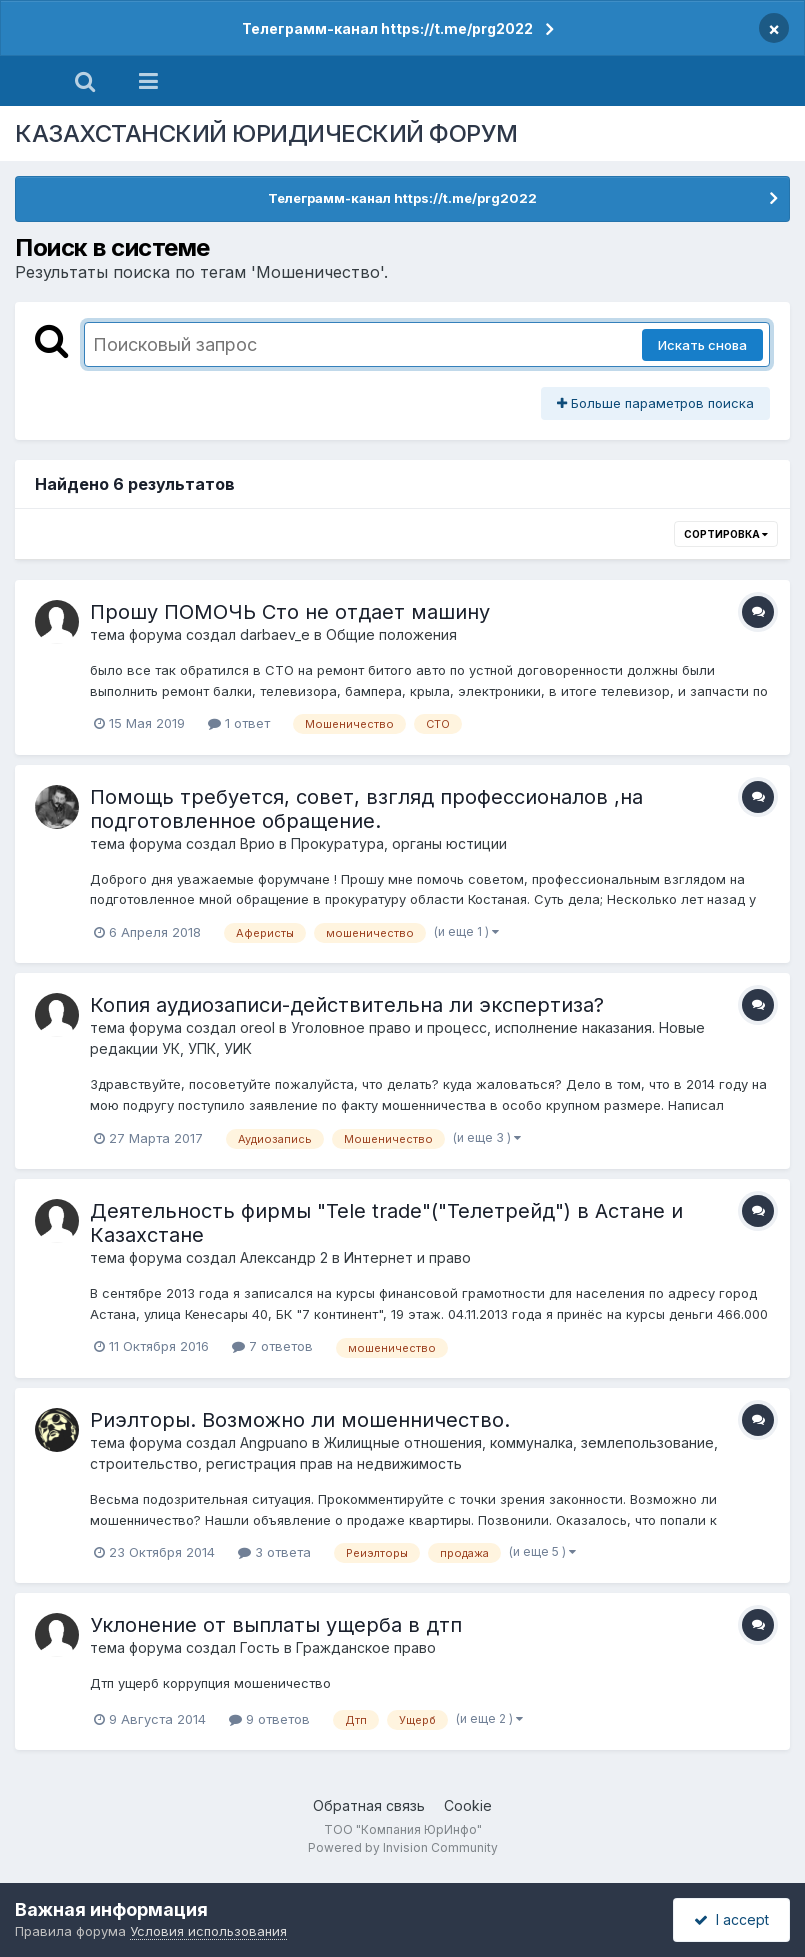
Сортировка (726, 534)
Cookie (468, 1805)
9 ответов (269, 1719)
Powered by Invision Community (403, 1847)
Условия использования (208, 1931)
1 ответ (239, 723)
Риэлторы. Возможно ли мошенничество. (300, 1420)
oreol (257, 1027)
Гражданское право (366, 1647)
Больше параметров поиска (655, 403)
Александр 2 (284, 1257)
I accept (731, 1919)
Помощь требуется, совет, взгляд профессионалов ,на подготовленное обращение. (366, 809)
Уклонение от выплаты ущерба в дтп (276, 1625)
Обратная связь (369, 1805)
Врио (257, 843)
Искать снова (702, 345)
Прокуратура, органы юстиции (399, 843)
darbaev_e (275, 634)
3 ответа (274, 1552)
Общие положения (391, 634)
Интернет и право (407, 1257)
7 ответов (272, 1346)
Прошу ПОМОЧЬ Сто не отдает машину (290, 612)
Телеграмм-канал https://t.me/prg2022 (387, 28)
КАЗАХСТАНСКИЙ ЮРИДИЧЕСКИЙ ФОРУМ (266, 133)
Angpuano (274, 1442)
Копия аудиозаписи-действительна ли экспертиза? (347, 1005)
